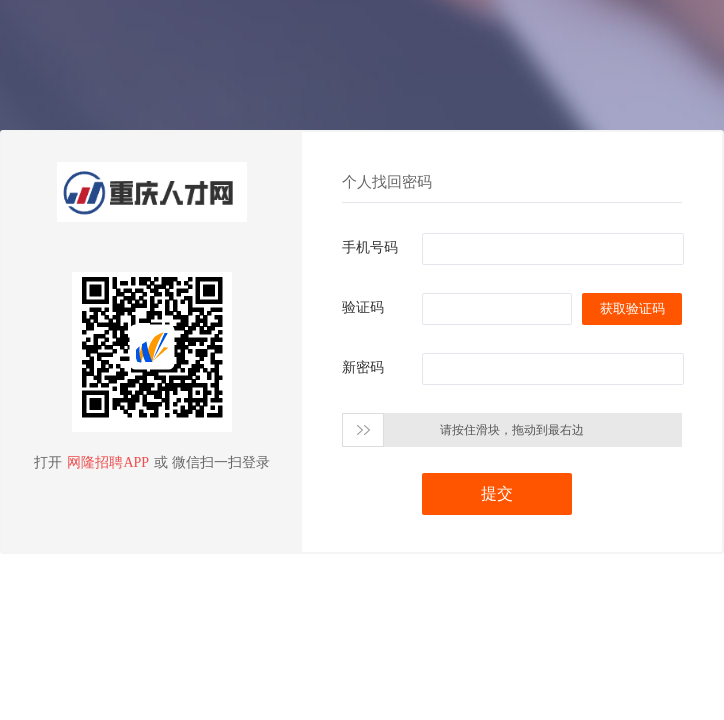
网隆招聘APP (108, 462)
